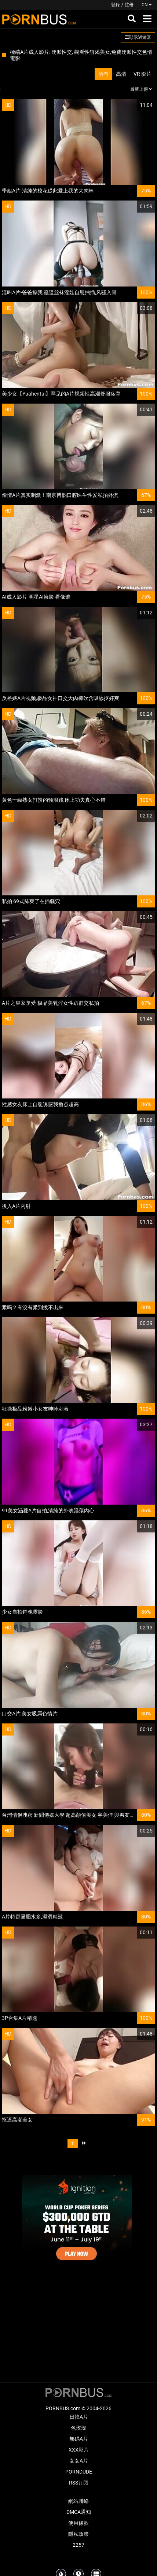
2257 (78, 2545)
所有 (103, 74)
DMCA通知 (78, 2512)
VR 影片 (142, 74)
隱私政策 (78, 2534)
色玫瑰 (78, 2428)
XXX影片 (79, 2450)
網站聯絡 (78, 2501)
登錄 (115, 4)
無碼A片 (78, 2439)
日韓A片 (78, 2417)
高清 (121, 74)
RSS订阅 (78, 2483)
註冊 (129, 4)
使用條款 (78, 2523)
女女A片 (78, 2461)
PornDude (78, 2472)
